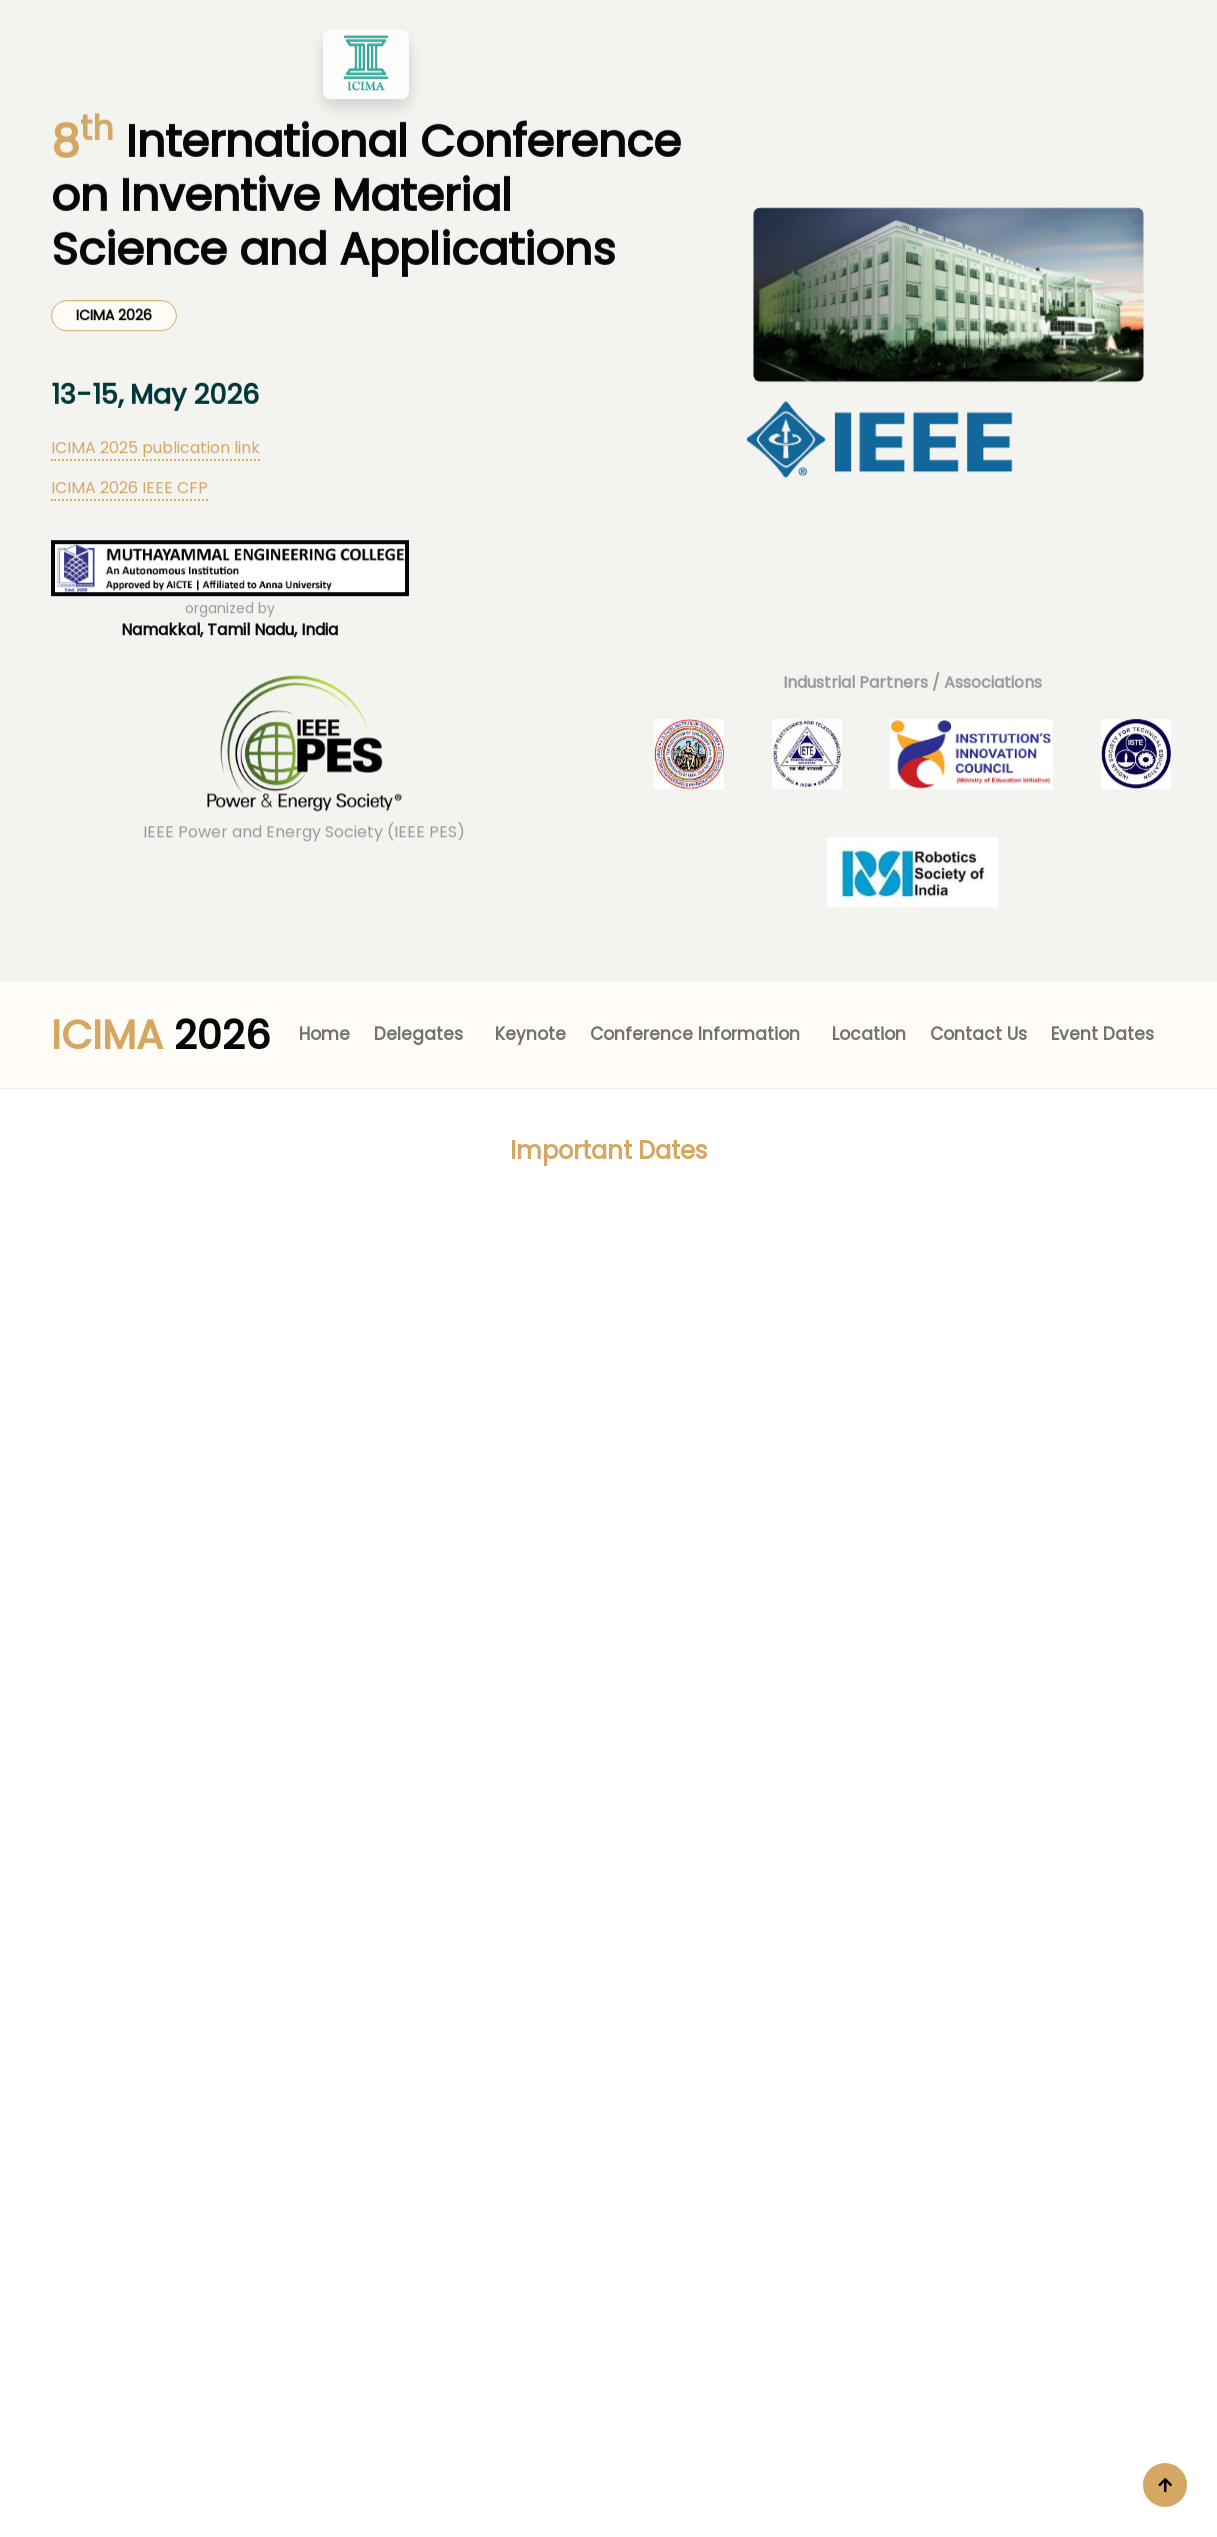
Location (869, 1034)
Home (324, 1034)
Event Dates (1102, 1034)
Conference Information (695, 1034)
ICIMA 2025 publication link (155, 378)
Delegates (418, 1034)
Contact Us (978, 1034)
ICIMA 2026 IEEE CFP (129, 418)
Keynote (530, 1034)
